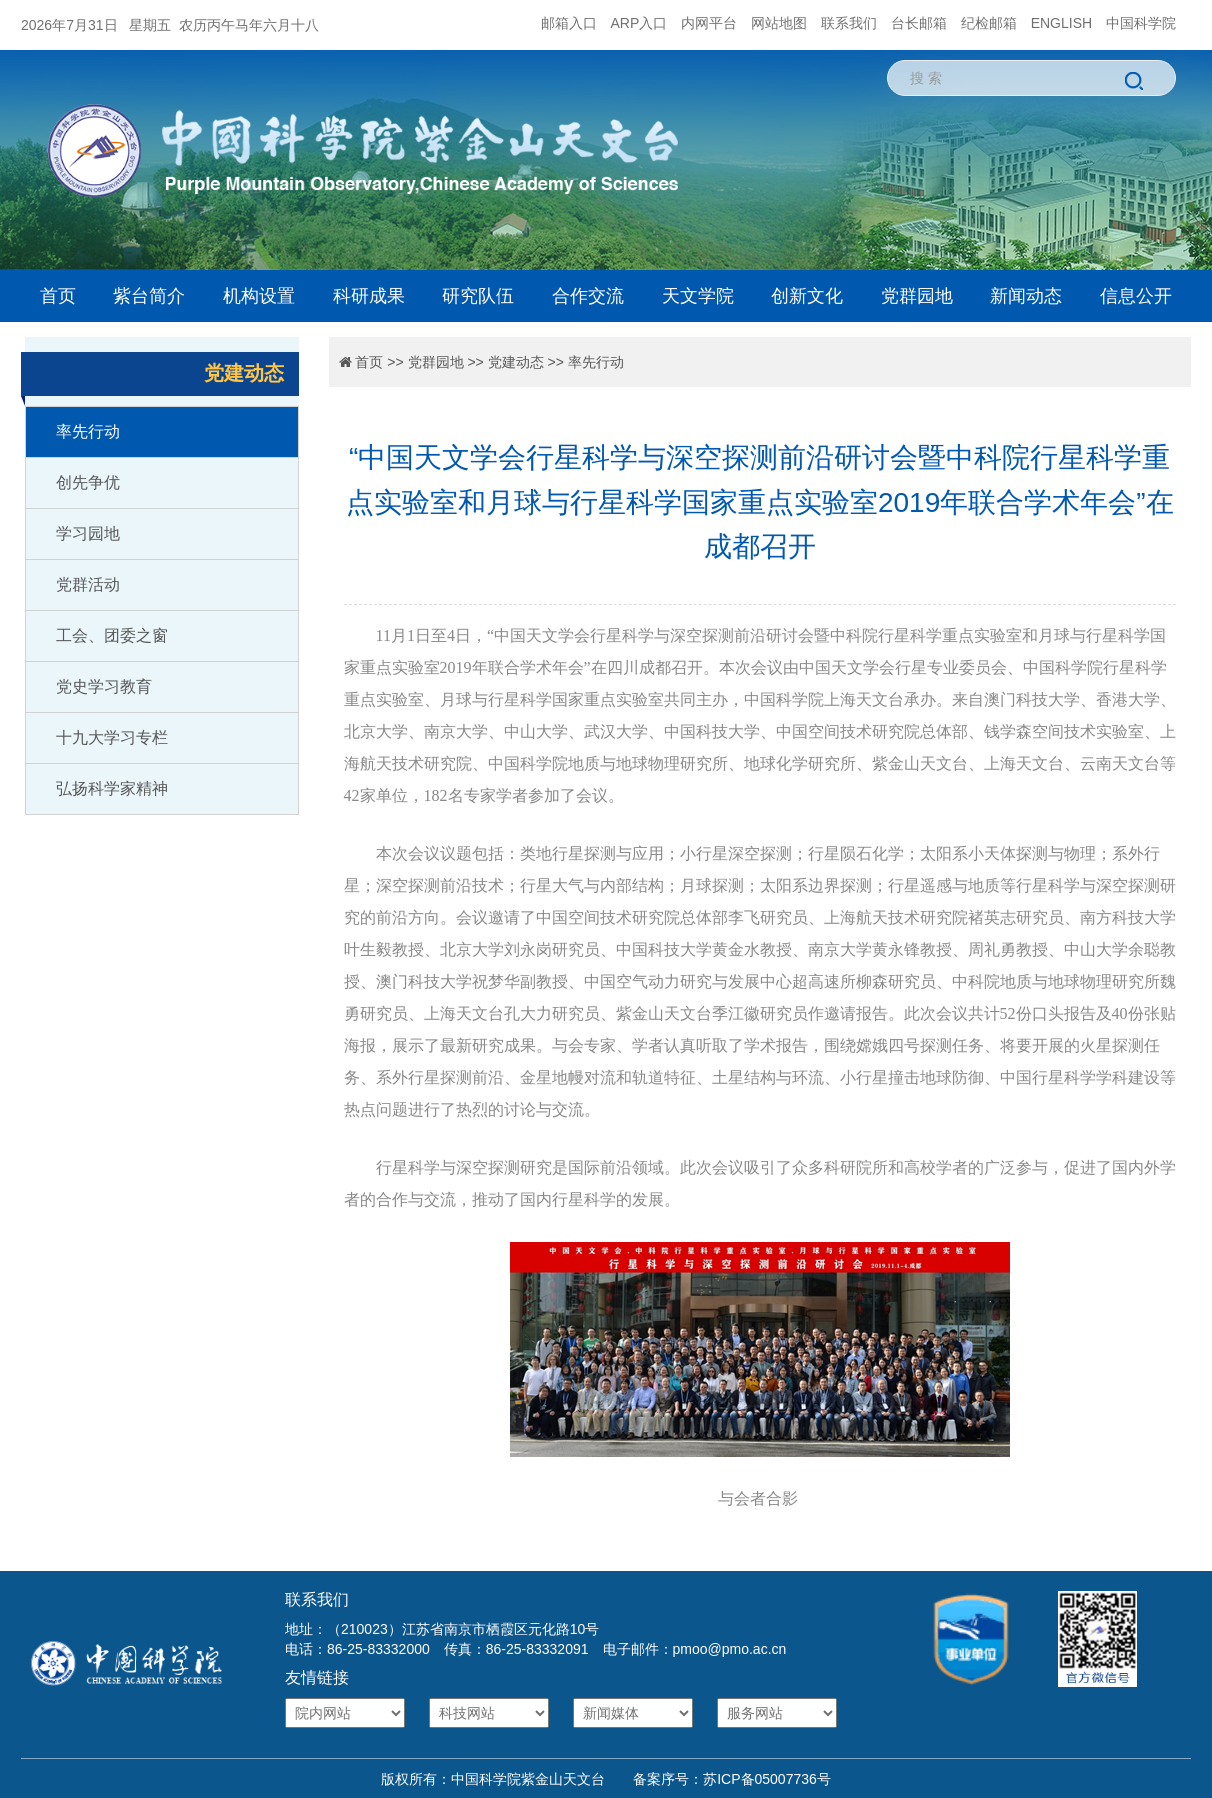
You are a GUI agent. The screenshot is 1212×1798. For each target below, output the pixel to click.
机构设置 (259, 296)
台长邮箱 (919, 23)
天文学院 (698, 296)
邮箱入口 (569, 23)
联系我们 (849, 23)
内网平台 (709, 23)
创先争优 (88, 482)
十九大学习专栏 (112, 737)
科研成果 (369, 296)
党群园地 (917, 296)
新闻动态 (1026, 296)
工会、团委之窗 (112, 635)
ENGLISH (1061, 23)
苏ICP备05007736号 (767, 1779)
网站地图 (779, 23)
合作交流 (588, 296)
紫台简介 (149, 296)
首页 (58, 296)
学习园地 (88, 533)
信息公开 (1136, 296)
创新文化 (807, 296)
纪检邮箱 (989, 23)
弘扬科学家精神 (112, 788)
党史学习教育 (104, 686)
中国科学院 (1141, 23)
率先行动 (88, 431)
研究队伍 (478, 296)
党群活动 (88, 584)
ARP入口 (639, 23)
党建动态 (516, 362)
